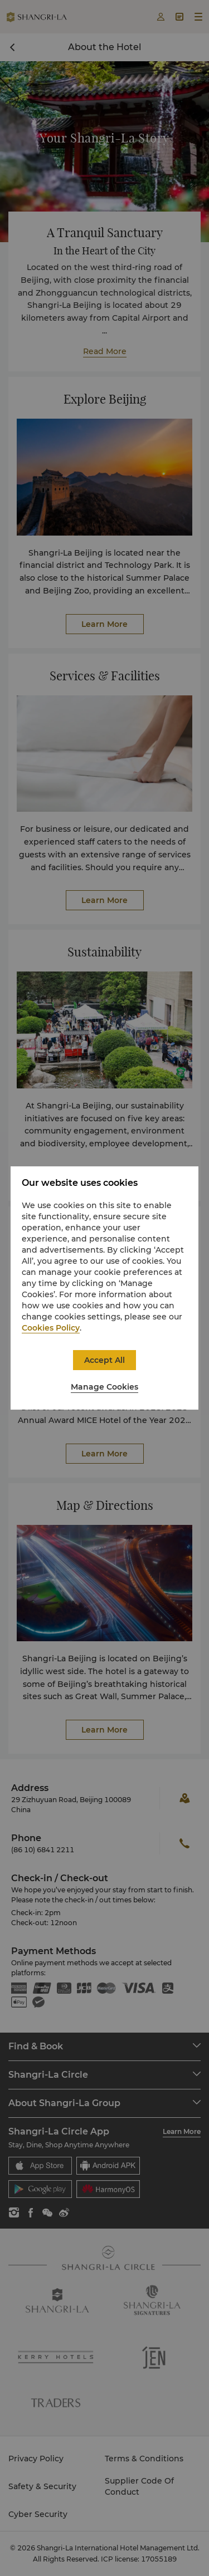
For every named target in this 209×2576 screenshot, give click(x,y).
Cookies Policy (51, 1328)
